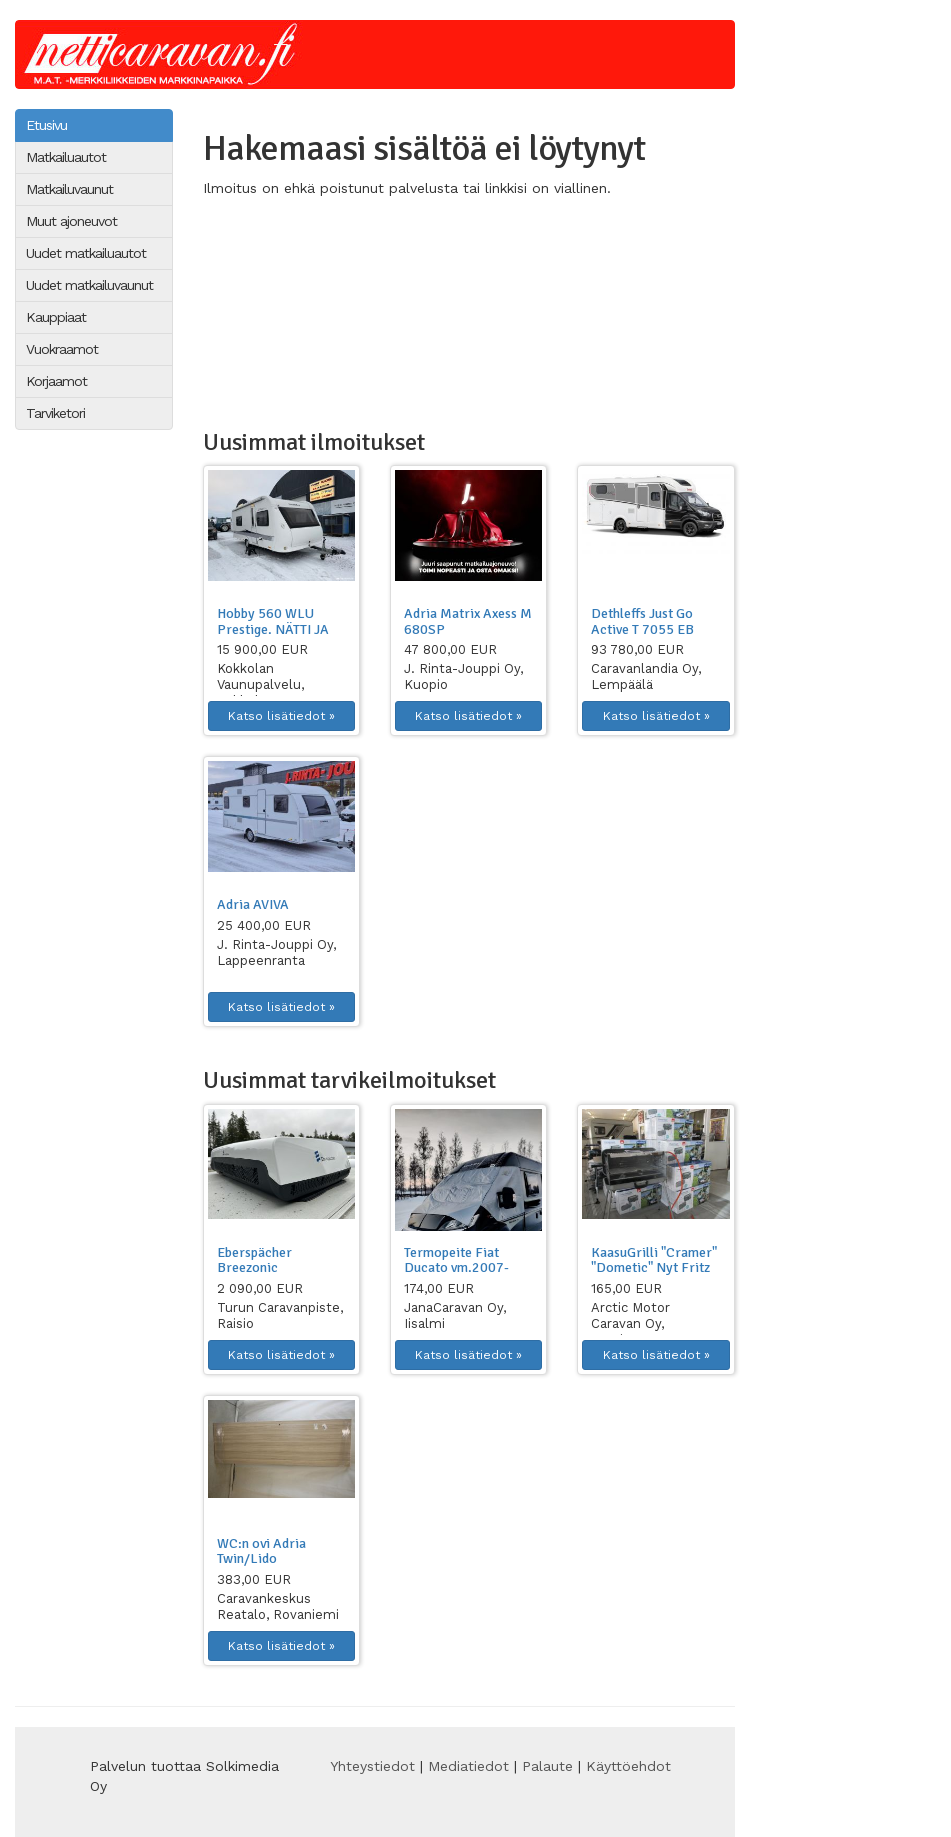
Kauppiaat (56, 317)
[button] (281, 525)
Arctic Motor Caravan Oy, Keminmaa (630, 1323)
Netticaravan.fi (166, 54)
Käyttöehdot (628, 1766)
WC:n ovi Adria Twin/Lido (261, 1551)
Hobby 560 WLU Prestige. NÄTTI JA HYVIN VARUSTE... (273, 629)
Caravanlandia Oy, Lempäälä (646, 676)
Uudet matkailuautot (86, 253)
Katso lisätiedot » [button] (281, 716)
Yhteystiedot (372, 1766)
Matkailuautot (66, 157)
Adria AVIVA (253, 904)
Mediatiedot (468, 1766)
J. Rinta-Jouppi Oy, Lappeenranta (276, 952)
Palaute (547, 1766)
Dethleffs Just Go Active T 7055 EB (642, 621)
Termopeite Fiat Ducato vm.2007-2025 (456, 1268)
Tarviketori (55, 413)
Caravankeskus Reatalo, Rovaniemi (278, 1606)
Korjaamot (56, 381)
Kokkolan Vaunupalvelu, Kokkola (260, 684)
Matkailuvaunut (69, 189)
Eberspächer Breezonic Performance (257, 1268)
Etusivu (46, 125)
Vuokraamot (62, 349)
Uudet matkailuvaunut (89, 285)
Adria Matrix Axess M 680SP (468, 621)
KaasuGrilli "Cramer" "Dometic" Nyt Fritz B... (654, 1268)
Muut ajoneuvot (71, 221)
